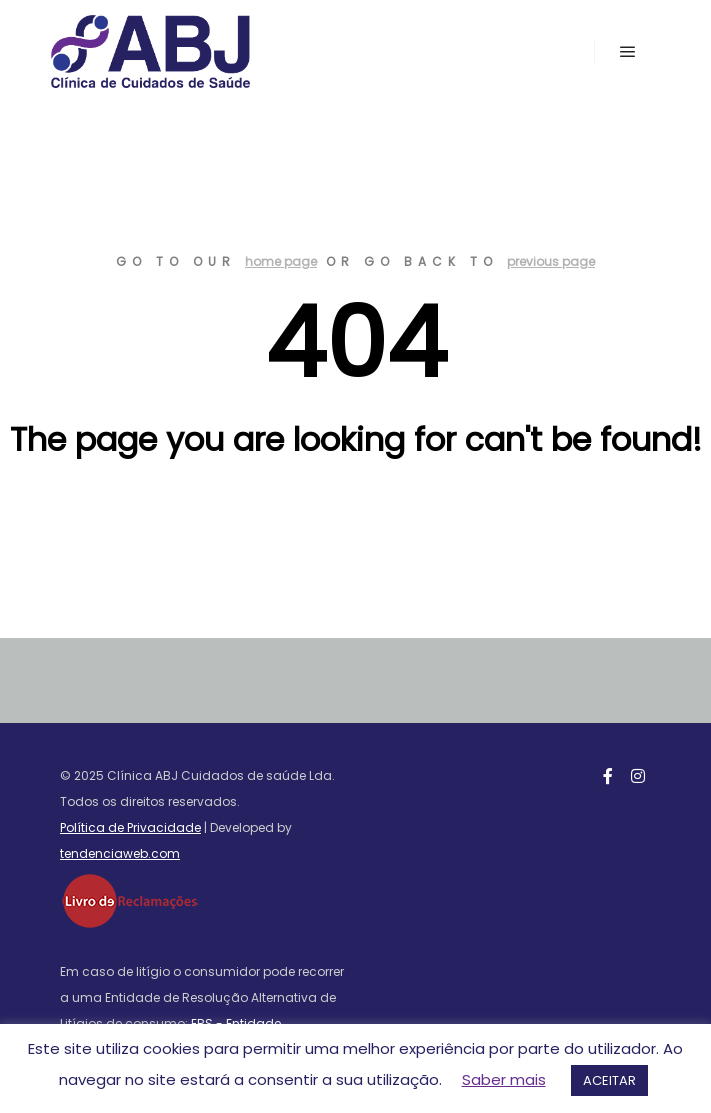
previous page (551, 261)
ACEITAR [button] (609, 1080)
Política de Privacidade (130, 827)
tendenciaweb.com (120, 853)
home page (281, 261)
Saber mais (504, 1079)
